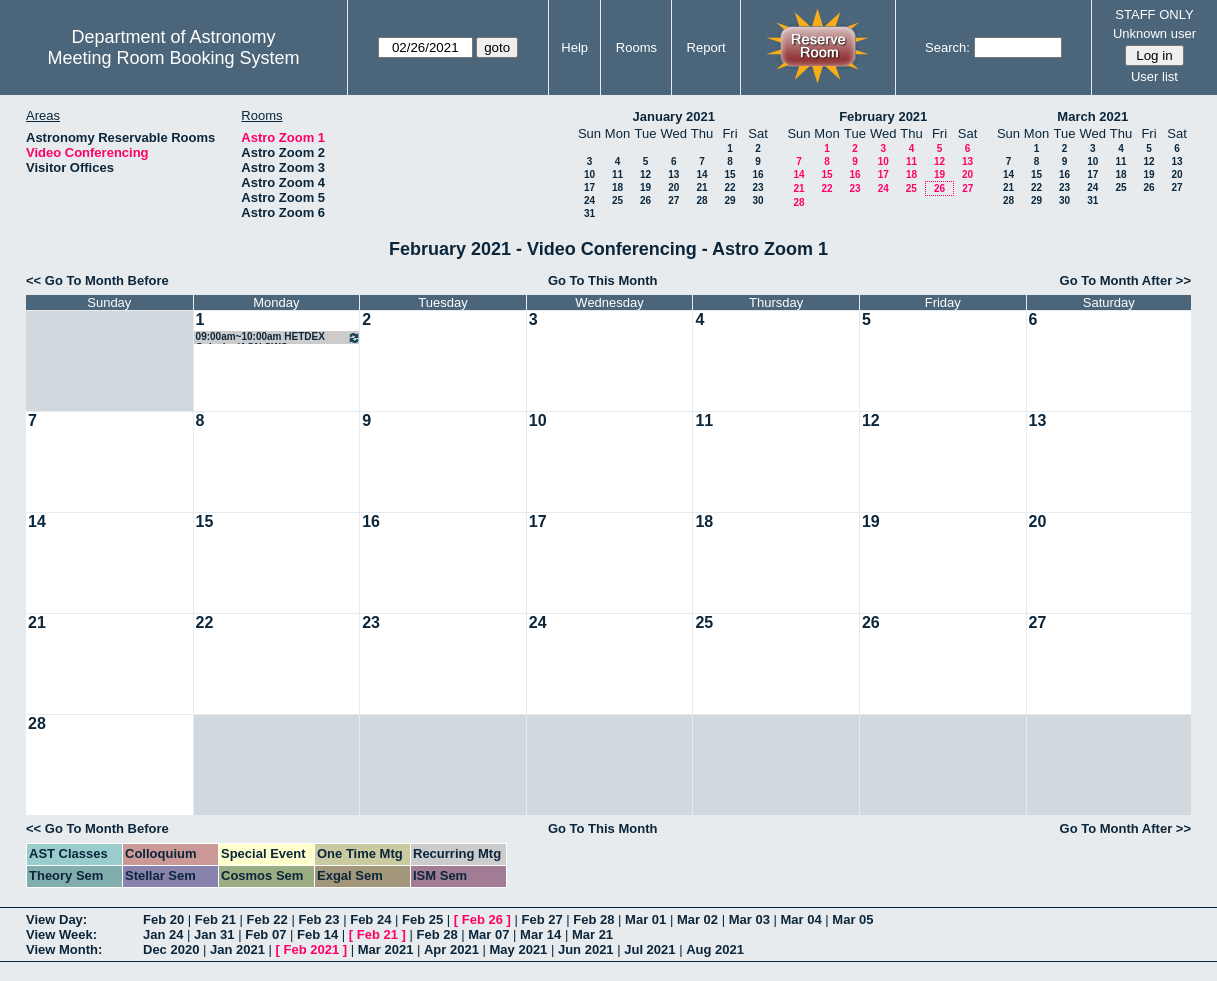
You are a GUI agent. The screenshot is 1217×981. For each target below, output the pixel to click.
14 (701, 174)
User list (1154, 76)
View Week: (61, 934)
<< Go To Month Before (97, 280)
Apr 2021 (451, 949)
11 (617, 174)
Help (574, 47)
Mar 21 (592, 934)
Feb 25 (422, 919)
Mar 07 (488, 934)
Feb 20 (163, 919)
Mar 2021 (386, 949)
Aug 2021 (715, 949)
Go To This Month (603, 280)
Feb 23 (318, 919)
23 (757, 187)
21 (701, 187)
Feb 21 (215, 919)
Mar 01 (645, 919)
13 (673, 174)
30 (757, 200)
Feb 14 (317, 934)
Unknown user (1154, 33)
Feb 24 (370, 919)
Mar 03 (749, 919)
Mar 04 (801, 919)
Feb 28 (593, 919)
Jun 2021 (586, 949)
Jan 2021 (237, 949)
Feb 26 (482, 919)
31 (589, 213)
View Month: (64, 949)
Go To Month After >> (1125, 280)
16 (757, 174)
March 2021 (1092, 116)
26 (645, 200)
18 (617, 187)
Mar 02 (697, 919)
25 (617, 200)
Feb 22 (267, 919)
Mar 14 (540, 934)
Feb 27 (541, 919)
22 (729, 187)
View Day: (56, 919)
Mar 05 (852, 919)
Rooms (636, 47)
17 (589, 187)
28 (701, 200)
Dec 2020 (171, 949)
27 (673, 200)
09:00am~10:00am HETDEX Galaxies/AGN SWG (279, 337)
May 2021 (519, 949)
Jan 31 (214, 934)
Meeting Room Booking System (173, 58)
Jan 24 (163, 934)
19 (645, 187)
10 (589, 174)
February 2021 (883, 116)
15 (729, 174)
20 (673, 187)
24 (589, 200)
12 (645, 174)
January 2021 (674, 116)
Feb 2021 (312, 949)
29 (729, 200)
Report (706, 47)
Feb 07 (265, 934)
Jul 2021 (649, 949)
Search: (947, 47)
